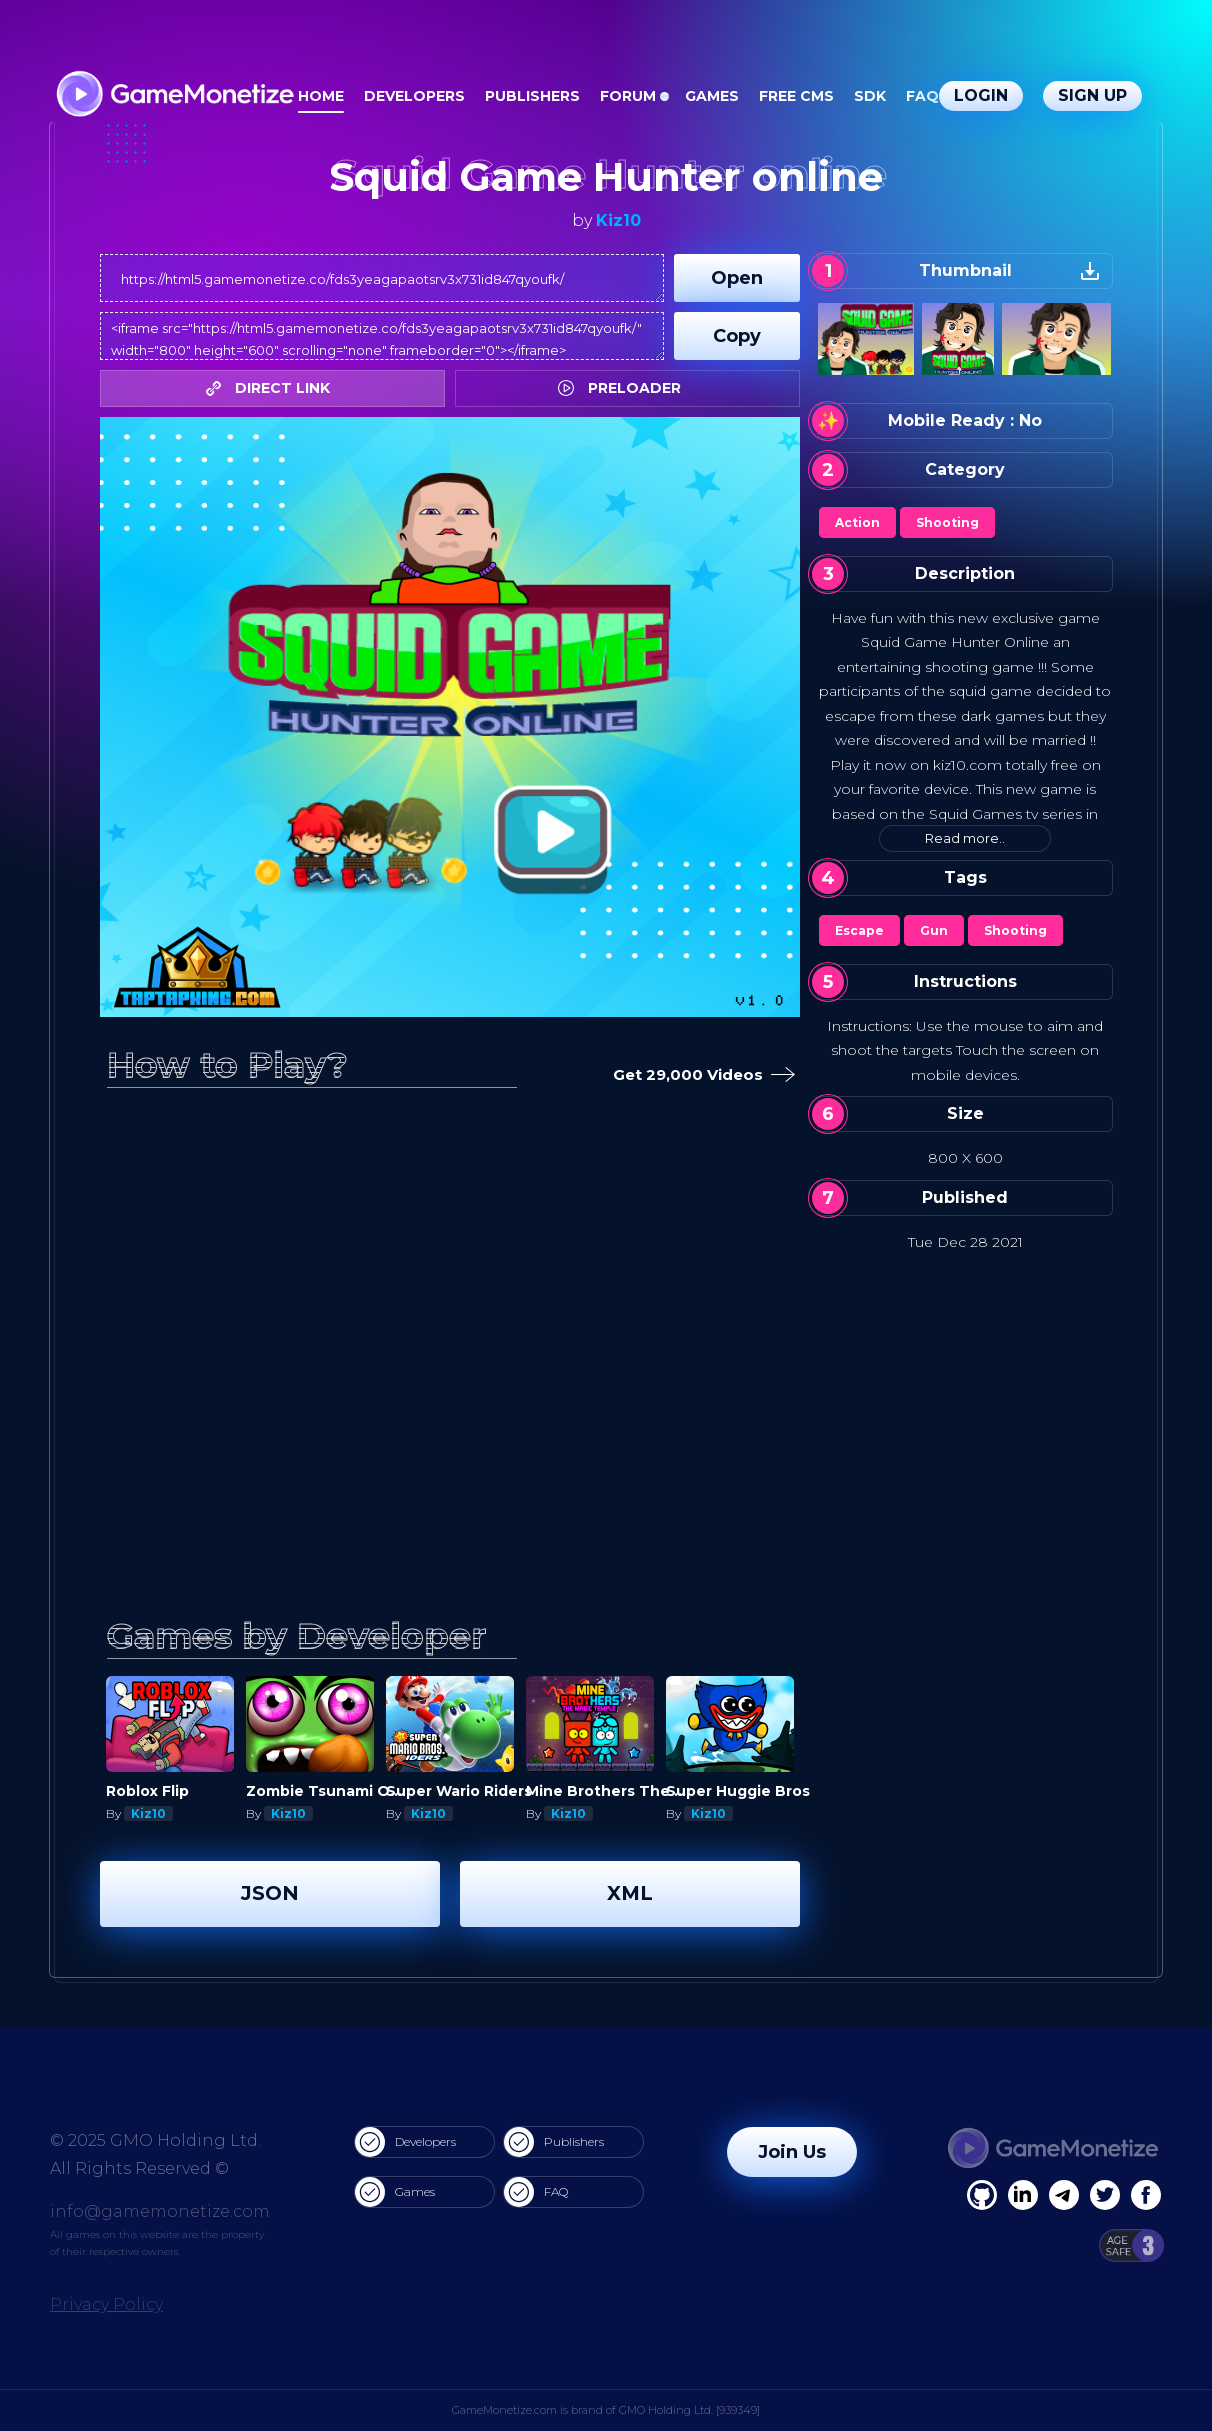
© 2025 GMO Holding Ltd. (155, 2140)
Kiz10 (618, 220)
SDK (870, 96)
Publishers (532, 96)
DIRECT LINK (273, 388)
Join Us (792, 2152)
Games (712, 96)
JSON (270, 1893)
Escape (859, 930)
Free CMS (796, 96)
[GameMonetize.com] (174, 96)
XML (630, 1893)
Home (321, 96)
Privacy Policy (106, 2304)
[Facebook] (982, 2195)
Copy (737, 336)
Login (981, 95)
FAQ (922, 96)
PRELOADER (624, 388)
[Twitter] (1105, 2195)
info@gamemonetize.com (160, 2211)
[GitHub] (1146, 2195)
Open (737, 278)
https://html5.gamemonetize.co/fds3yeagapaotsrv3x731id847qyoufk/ (382, 278)
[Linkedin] (1064, 2195)
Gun (934, 930)
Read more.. (965, 838)
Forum (628, 96)
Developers (414, 96)
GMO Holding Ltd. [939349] (689, 2410)
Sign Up (1092, 95)
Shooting (947, 522)
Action (857, 522)
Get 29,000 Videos (699, 1075)
